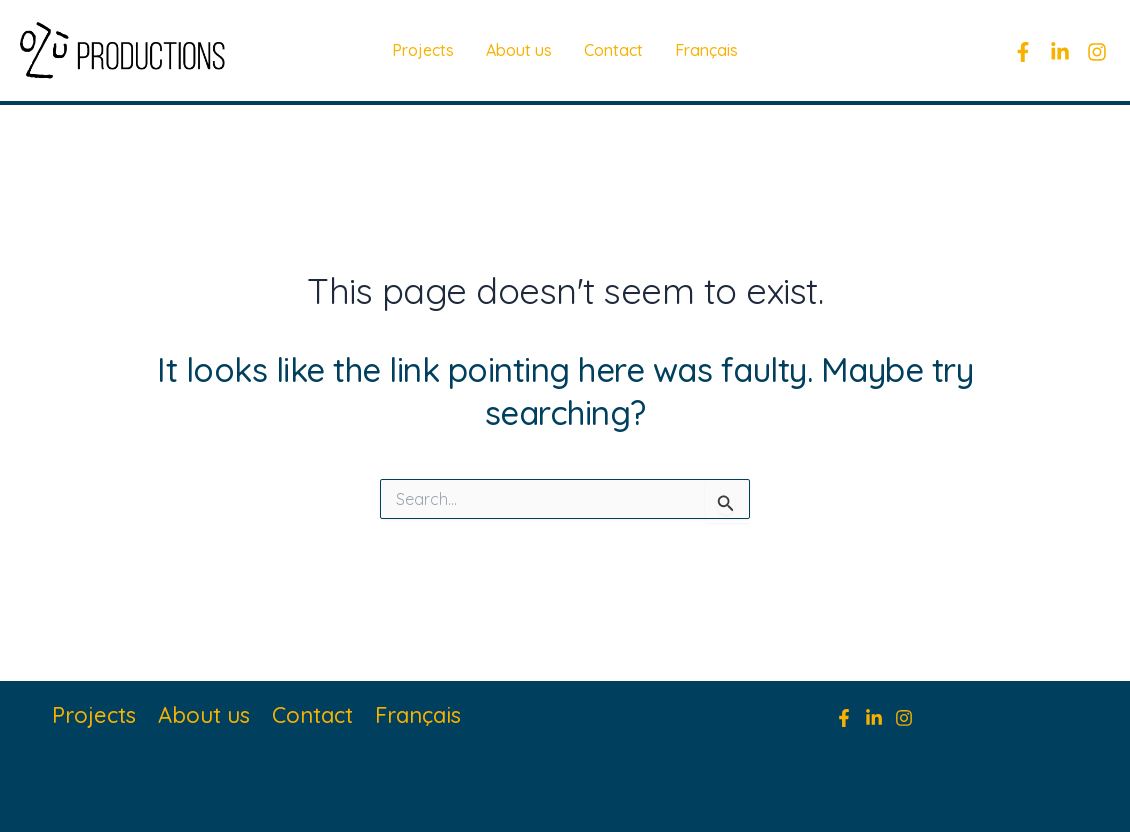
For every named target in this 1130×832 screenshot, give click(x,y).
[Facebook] (1023, 52)
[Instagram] (1097, 52)
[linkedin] (1060, 52)
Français (706, 50)
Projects (423, 50)
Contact (613, 50)
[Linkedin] (874, 718)
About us (519, 50)
